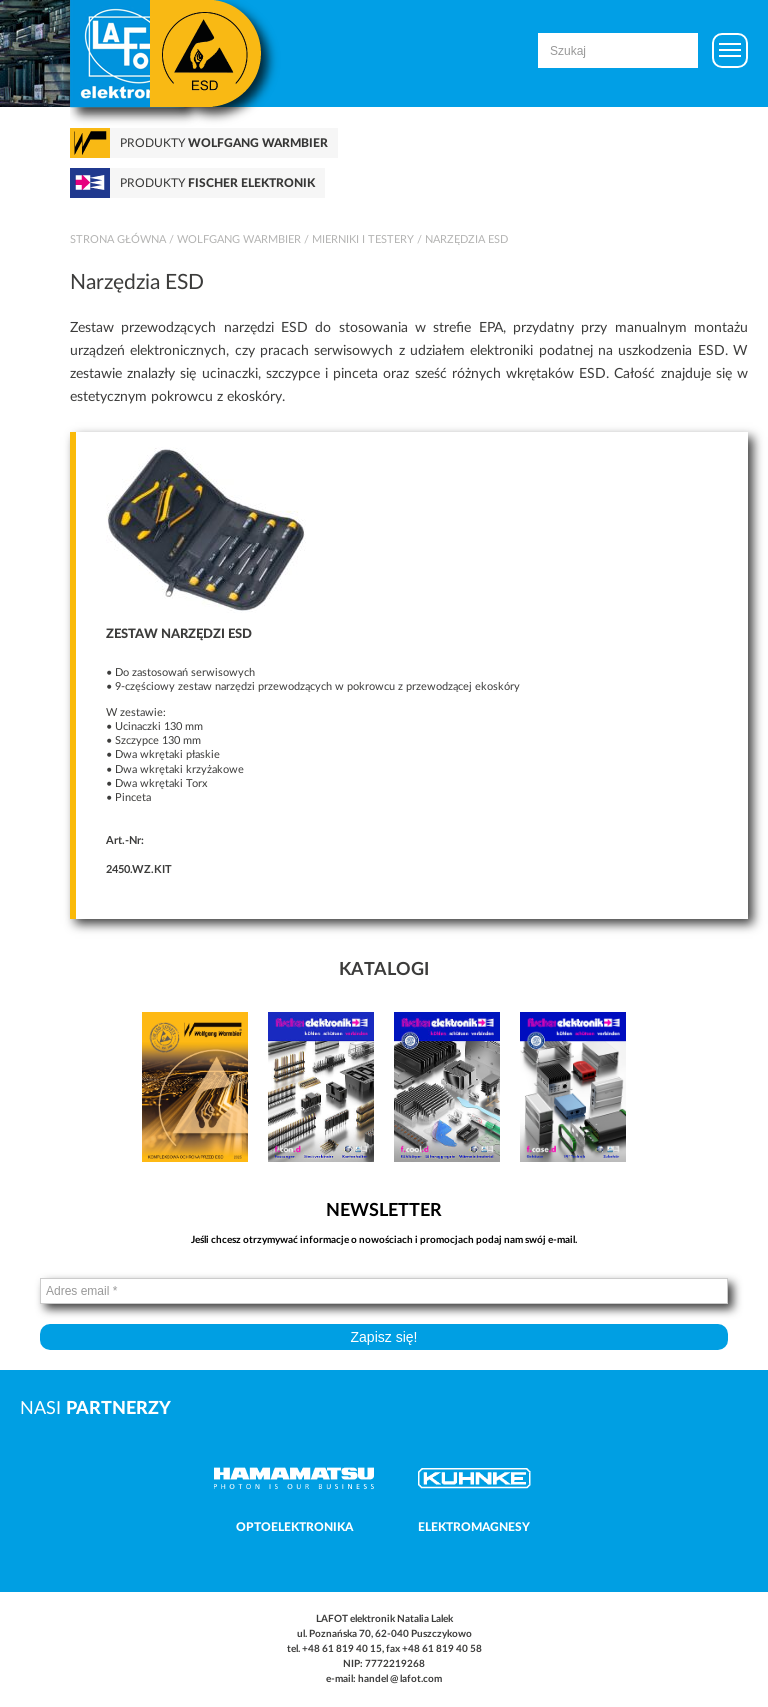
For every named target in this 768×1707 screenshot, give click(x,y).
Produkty (224, 143)
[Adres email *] (384, 1291)
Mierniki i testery (363, 239)
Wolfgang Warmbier (239, 239)
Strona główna (118, 239)
